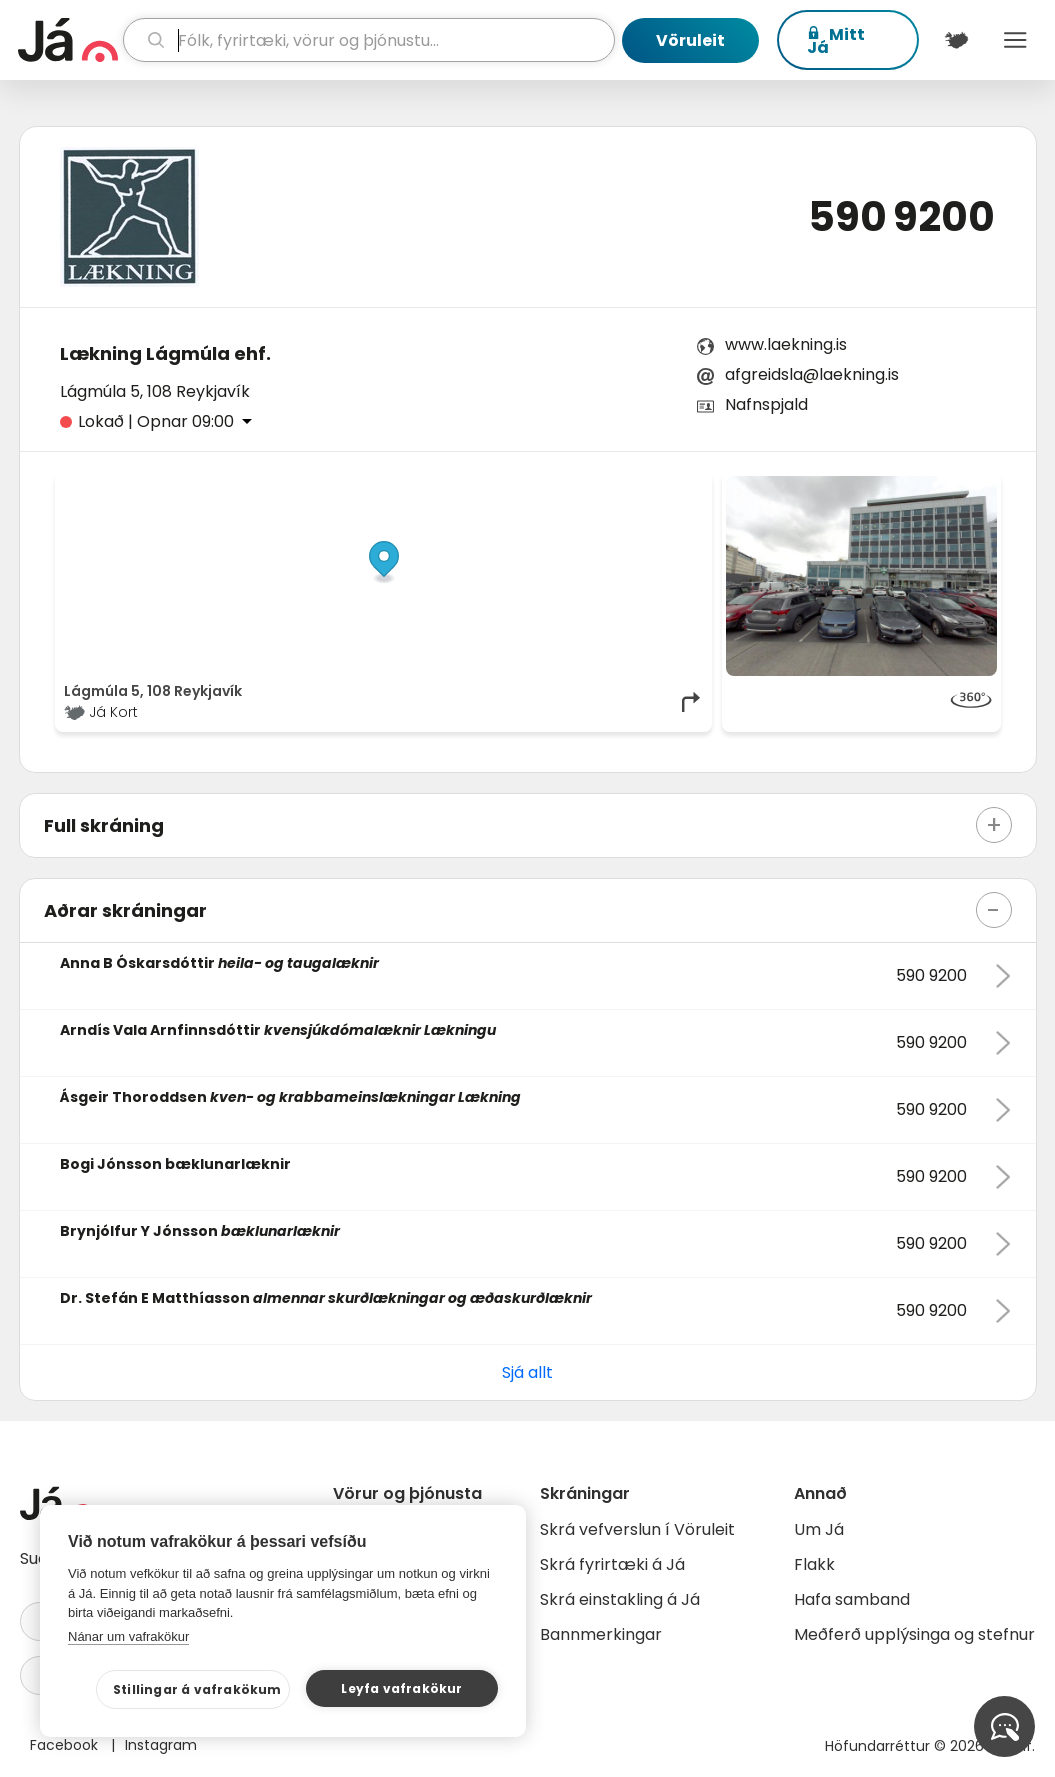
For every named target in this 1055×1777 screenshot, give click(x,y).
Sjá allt (527, 1372)
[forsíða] (68, 40)
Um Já (819, 1529)
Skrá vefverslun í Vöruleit (637, 1529)
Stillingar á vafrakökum (197, 1689)
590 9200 (901, 217)
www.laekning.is (786, 344)
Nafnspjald (766, 404)
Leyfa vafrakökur (401, 1688)
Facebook (66, 1745)
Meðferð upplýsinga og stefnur (914, 1634)
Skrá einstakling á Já (620, 1599)
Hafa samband (852, 1599)
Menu (1015, 40)
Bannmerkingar (601, 1634)
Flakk (814, 1564)
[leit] (369, 40)
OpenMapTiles (664, 486)
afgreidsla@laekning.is (812, 374)
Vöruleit (690, 40)
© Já (497, 486)
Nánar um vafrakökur (128, 1636)
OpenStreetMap (567, 486)
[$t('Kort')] (956, 40)
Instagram (161, 1745)
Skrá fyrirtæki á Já (612, 1564)
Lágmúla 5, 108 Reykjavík (155, 391)
